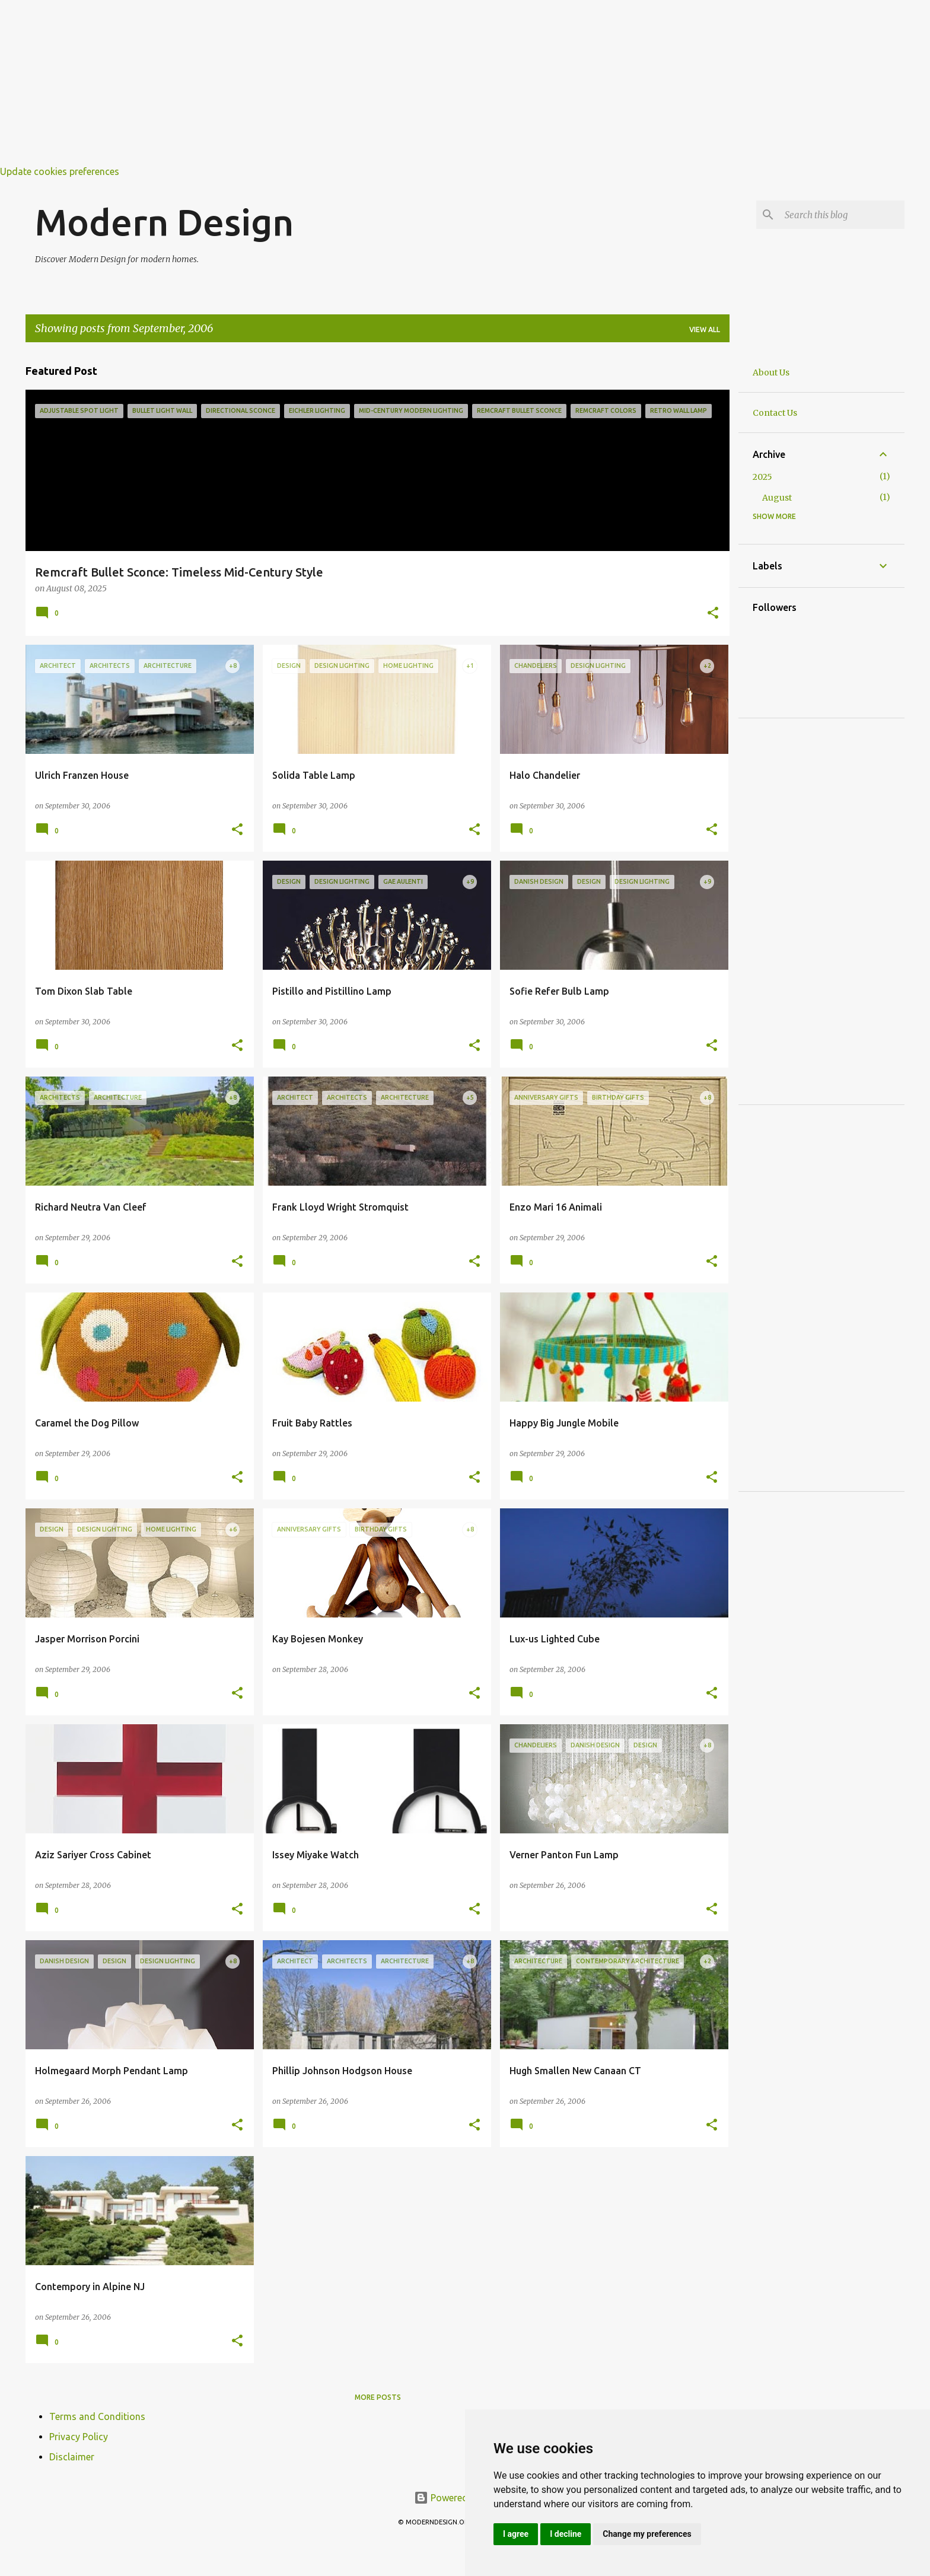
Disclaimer (71, 2456)
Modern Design (164, 222)
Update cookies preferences (59, 171)
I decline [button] (565, 2534)
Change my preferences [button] (647, 2534)
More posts (378, 2397)
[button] (713, 614)
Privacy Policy (78, 2436)
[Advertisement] (356, 83)
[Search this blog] (842, 214)
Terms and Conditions (97, 2416)
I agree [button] (515, 2534)
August (777, 497)
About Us (771, 372)
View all (704, 329)
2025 (762, 477)
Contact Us (775, 412)
